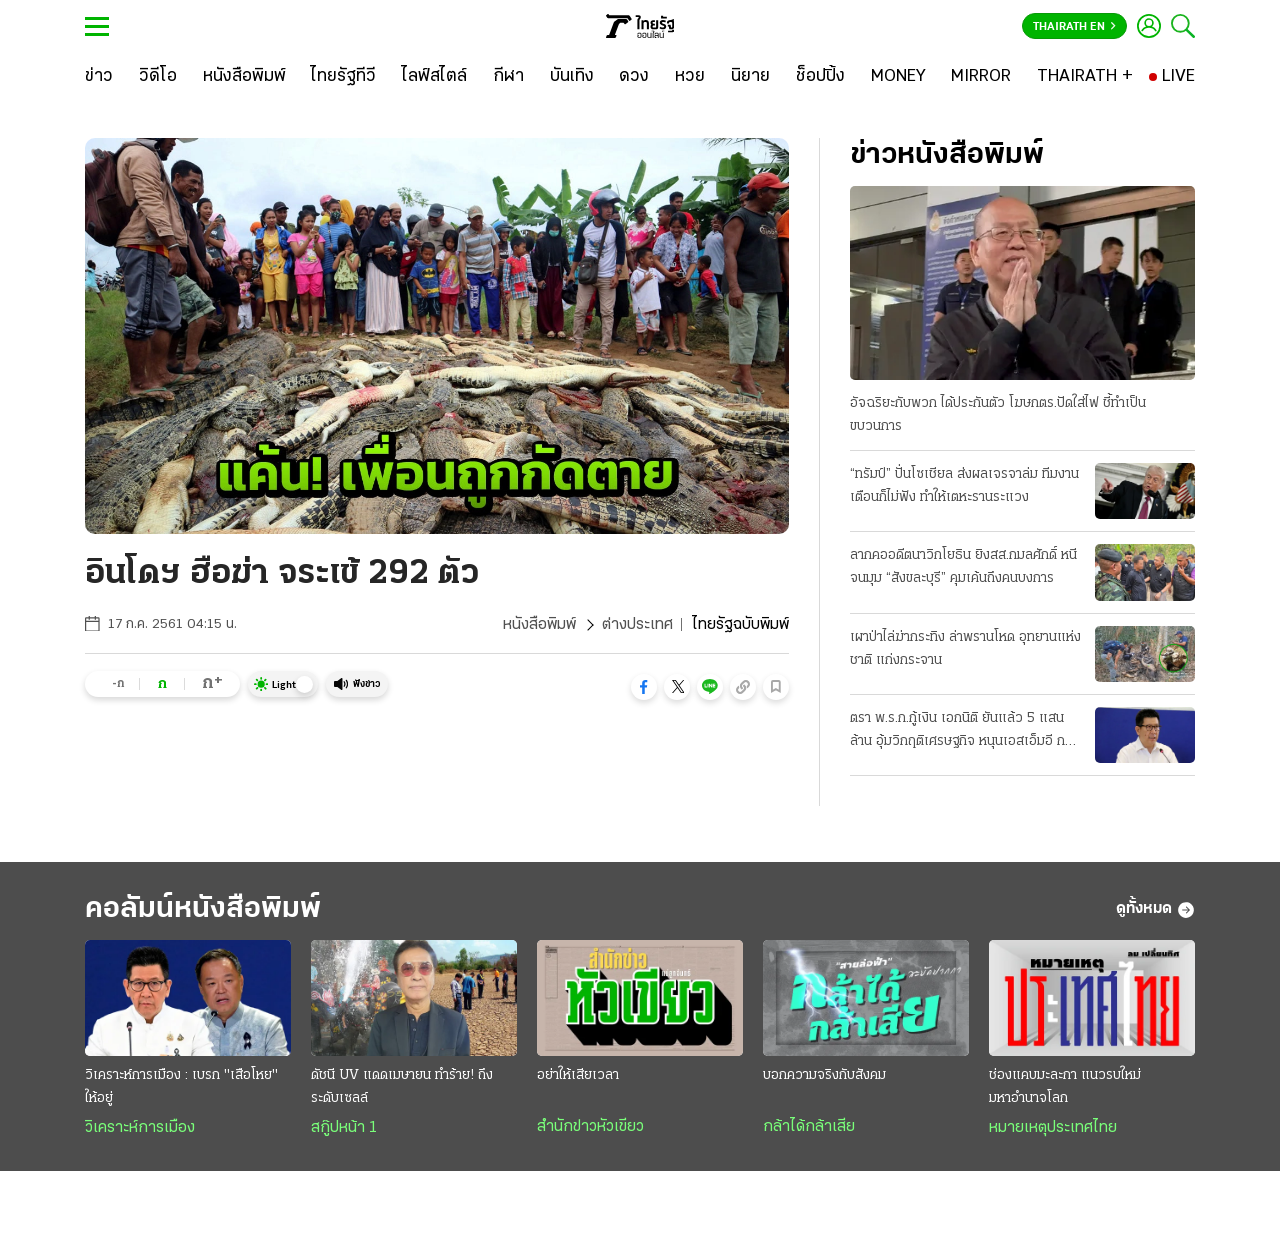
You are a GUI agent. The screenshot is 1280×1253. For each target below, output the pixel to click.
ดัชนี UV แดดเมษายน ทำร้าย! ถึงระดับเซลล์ (402, 1087)
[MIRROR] (981, 77)
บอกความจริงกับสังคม (824, 1075)
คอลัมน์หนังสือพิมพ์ (203, 909)
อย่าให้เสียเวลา (578, 1075)
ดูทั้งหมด (1155, 910)
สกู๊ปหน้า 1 (344, 1128)
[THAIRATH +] (1085, 77)
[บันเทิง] (572, 77)
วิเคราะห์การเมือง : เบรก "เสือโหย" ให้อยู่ (181, 1087)
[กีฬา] (508, 77)
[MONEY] (898, 77)
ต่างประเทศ (637, 625)
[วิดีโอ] (158, 77)
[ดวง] (634, 77)
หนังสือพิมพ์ (539, 625)
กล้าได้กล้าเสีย (809, 1127)
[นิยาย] (750, 77)
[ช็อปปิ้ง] (820, 77)
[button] (644, 687)
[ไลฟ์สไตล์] (434, 77)
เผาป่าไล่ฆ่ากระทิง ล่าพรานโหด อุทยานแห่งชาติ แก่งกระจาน (965, 649)
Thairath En (1074, 27)
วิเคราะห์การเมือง (140, 1128)
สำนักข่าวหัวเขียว (590, 1127)
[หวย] (690, 77)
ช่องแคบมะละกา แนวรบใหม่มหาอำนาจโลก (1065, 1087)
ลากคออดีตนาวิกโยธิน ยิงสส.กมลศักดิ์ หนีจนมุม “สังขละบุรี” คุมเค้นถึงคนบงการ (963, 567)
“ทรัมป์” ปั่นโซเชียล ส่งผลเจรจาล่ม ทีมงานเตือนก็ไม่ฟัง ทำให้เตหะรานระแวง (964, 486)
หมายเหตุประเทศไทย (1053, 1128)
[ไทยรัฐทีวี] (343, 77)
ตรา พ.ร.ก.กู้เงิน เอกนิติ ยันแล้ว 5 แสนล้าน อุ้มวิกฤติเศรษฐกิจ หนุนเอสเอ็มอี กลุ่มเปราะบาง (965, 732)
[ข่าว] (99, 77)
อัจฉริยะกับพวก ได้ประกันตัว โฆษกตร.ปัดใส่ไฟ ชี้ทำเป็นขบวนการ (998, 415)
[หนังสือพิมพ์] (244, 77)
